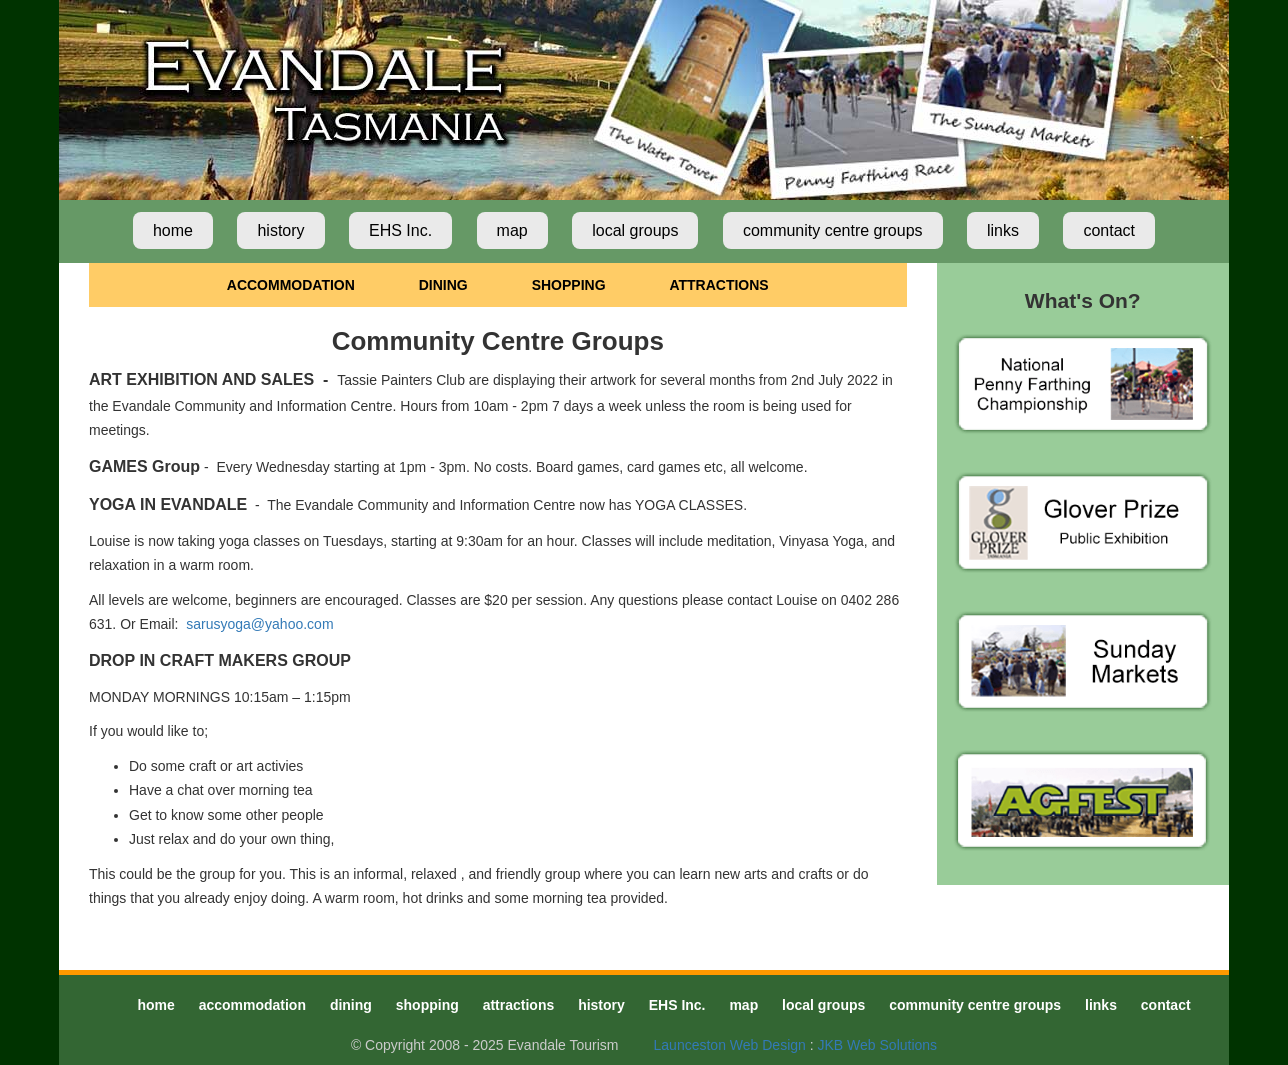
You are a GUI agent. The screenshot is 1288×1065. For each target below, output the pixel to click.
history (280, 230)
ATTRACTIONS (718, 285)
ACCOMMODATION (291, 285)
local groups (635, 230)
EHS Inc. (400, 230)
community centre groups (833, 230)
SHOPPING (569, 285)
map (512, 230)
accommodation (252, 1005)
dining (351, 1005)
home (173, 230)
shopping (427, 1005)
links (1003, 230)
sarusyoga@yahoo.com (259, 624)
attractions (519, 1005)
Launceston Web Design (730, 1045)
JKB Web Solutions (878, 1045)
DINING (443, 285)
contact (1109, 230)
